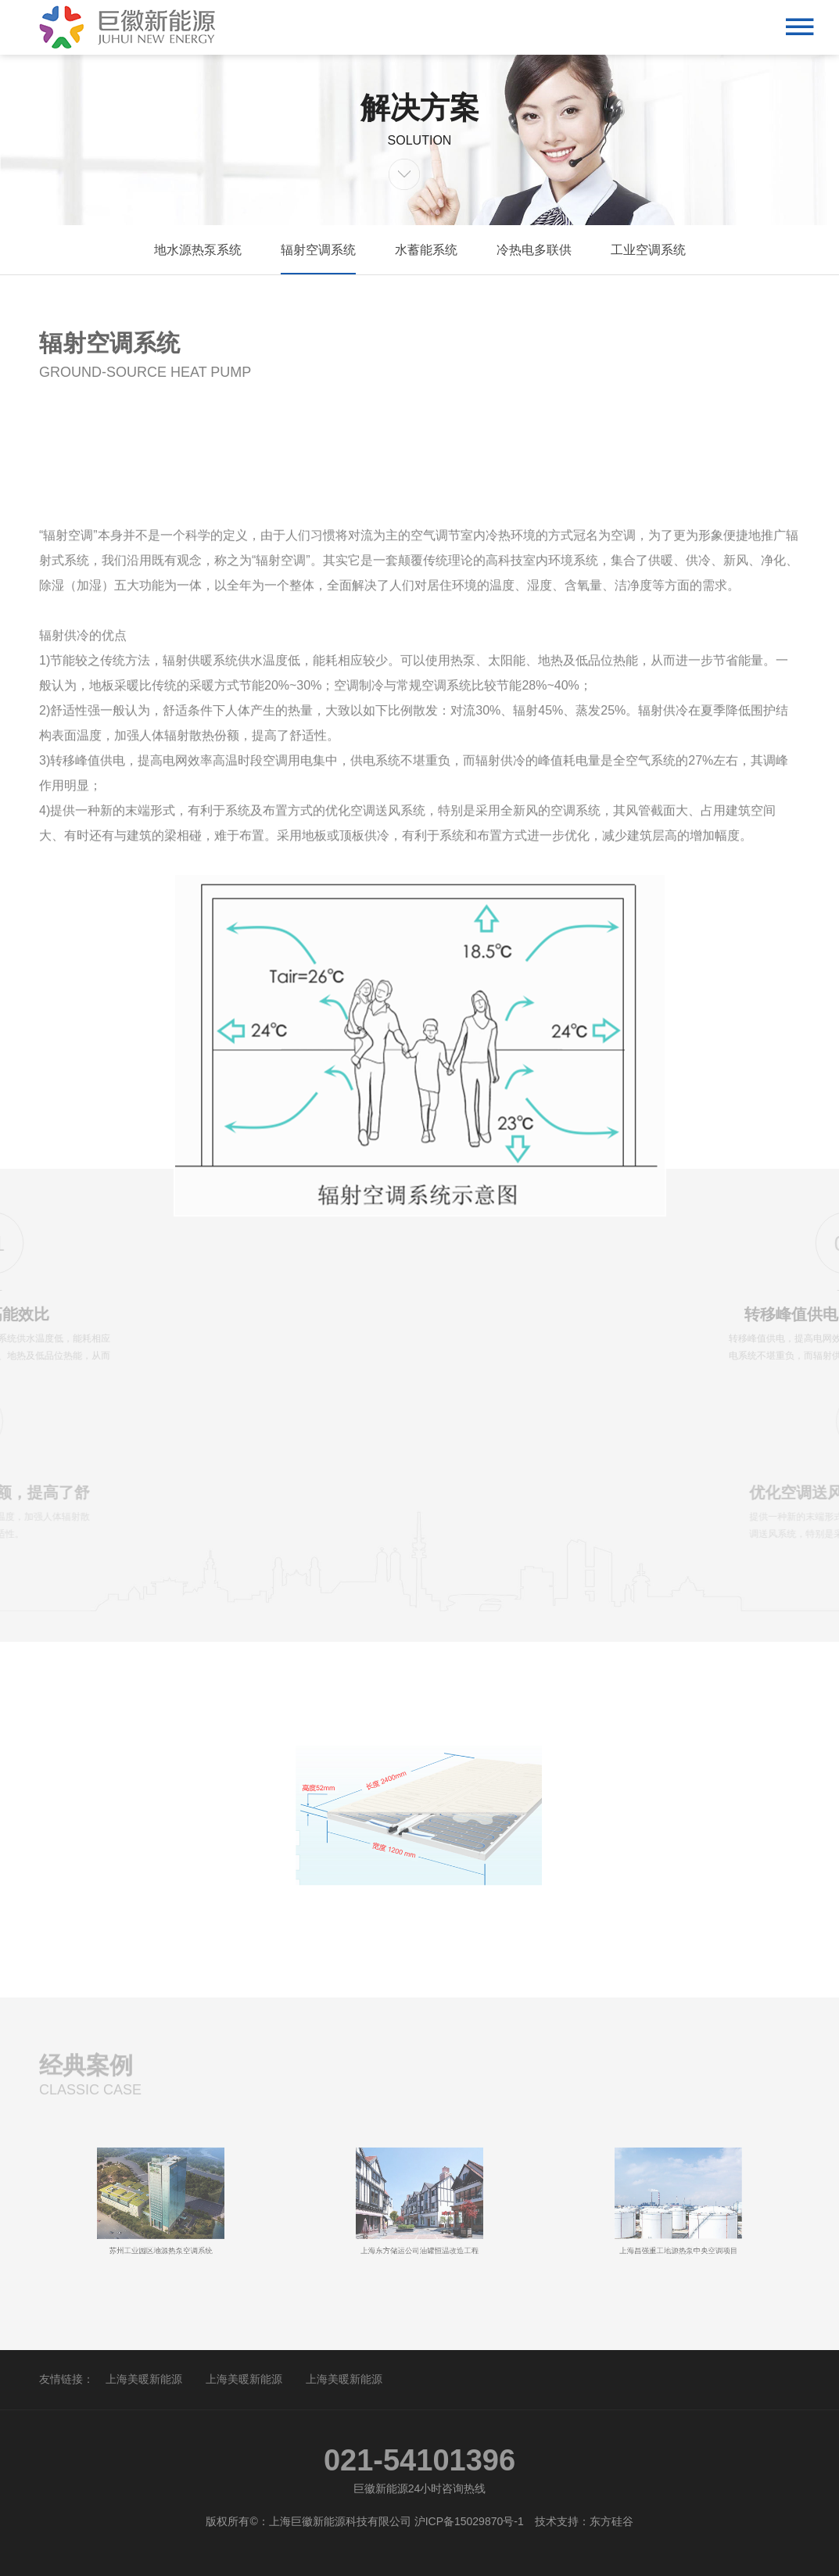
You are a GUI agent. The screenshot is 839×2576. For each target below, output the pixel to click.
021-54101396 (419, 2460)
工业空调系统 (648, 249)
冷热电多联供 (534, 249)
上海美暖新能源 (144, 2379)
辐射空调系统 (318, 249)
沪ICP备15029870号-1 (469, 2521)
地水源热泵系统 (198, 249)
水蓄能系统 (426, 249)
